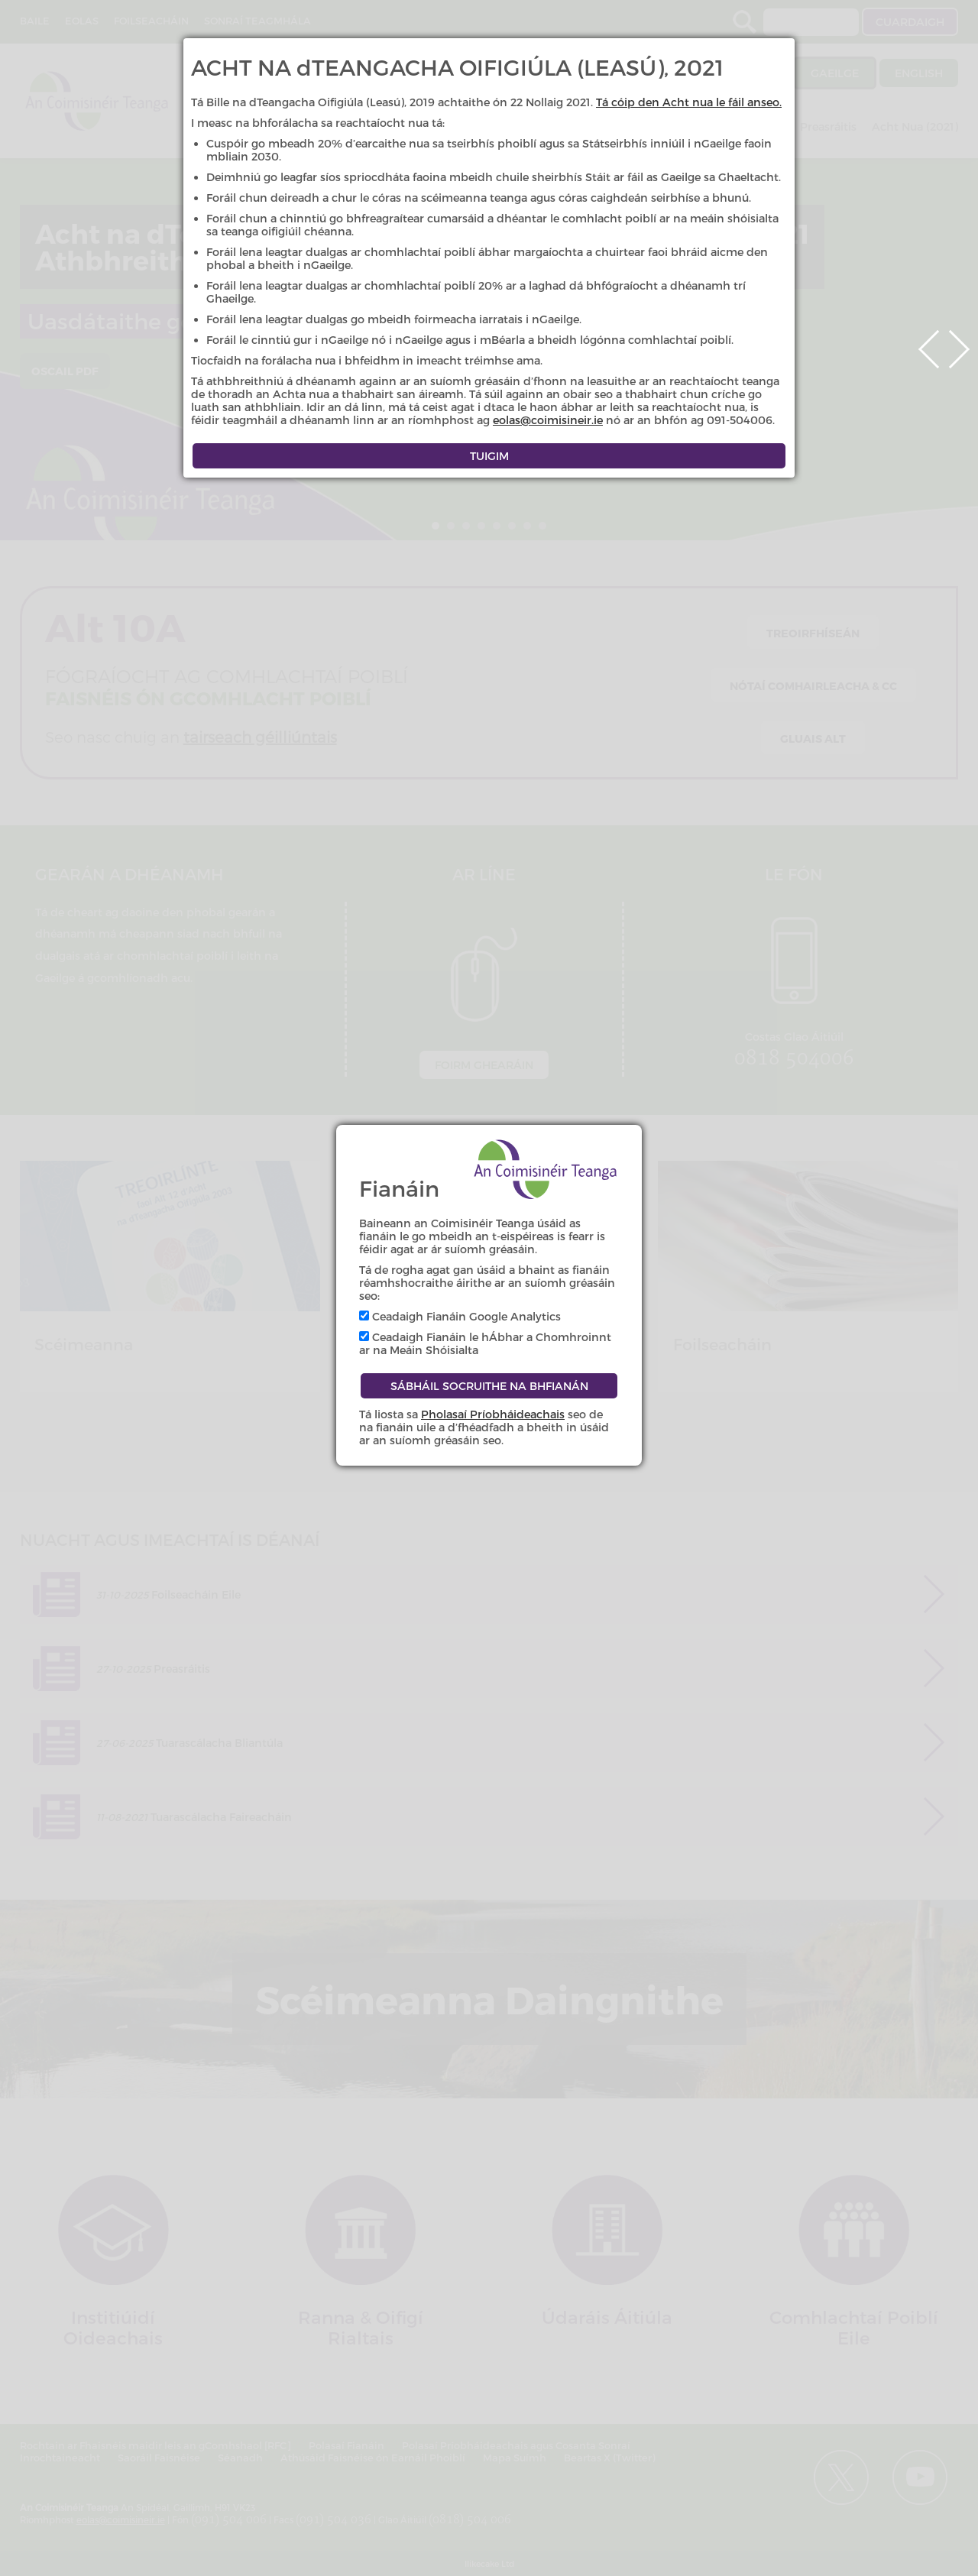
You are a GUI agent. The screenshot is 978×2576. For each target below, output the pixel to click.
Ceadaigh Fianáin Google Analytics (460, 1316)
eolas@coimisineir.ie (548, 419)
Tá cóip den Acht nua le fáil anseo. (689, 102)
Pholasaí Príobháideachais (493, 1414)
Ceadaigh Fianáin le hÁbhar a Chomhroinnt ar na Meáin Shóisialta (485, 1343)
